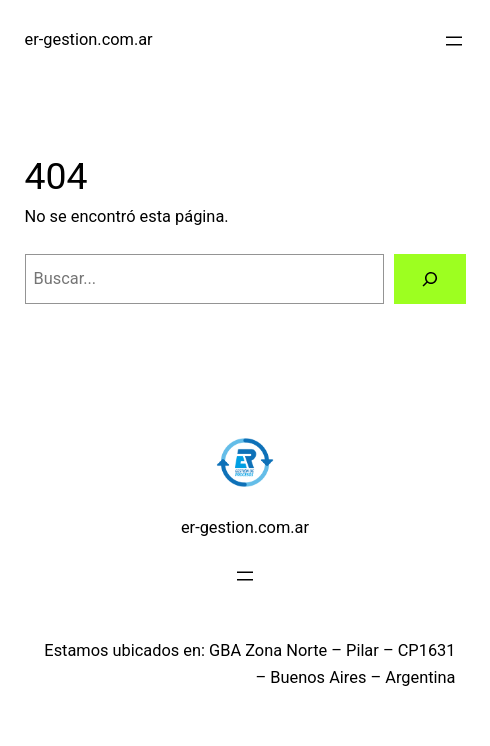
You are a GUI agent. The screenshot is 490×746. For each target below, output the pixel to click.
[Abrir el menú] (454, 41)
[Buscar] (430, 279)
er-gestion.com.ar (89, 39)
